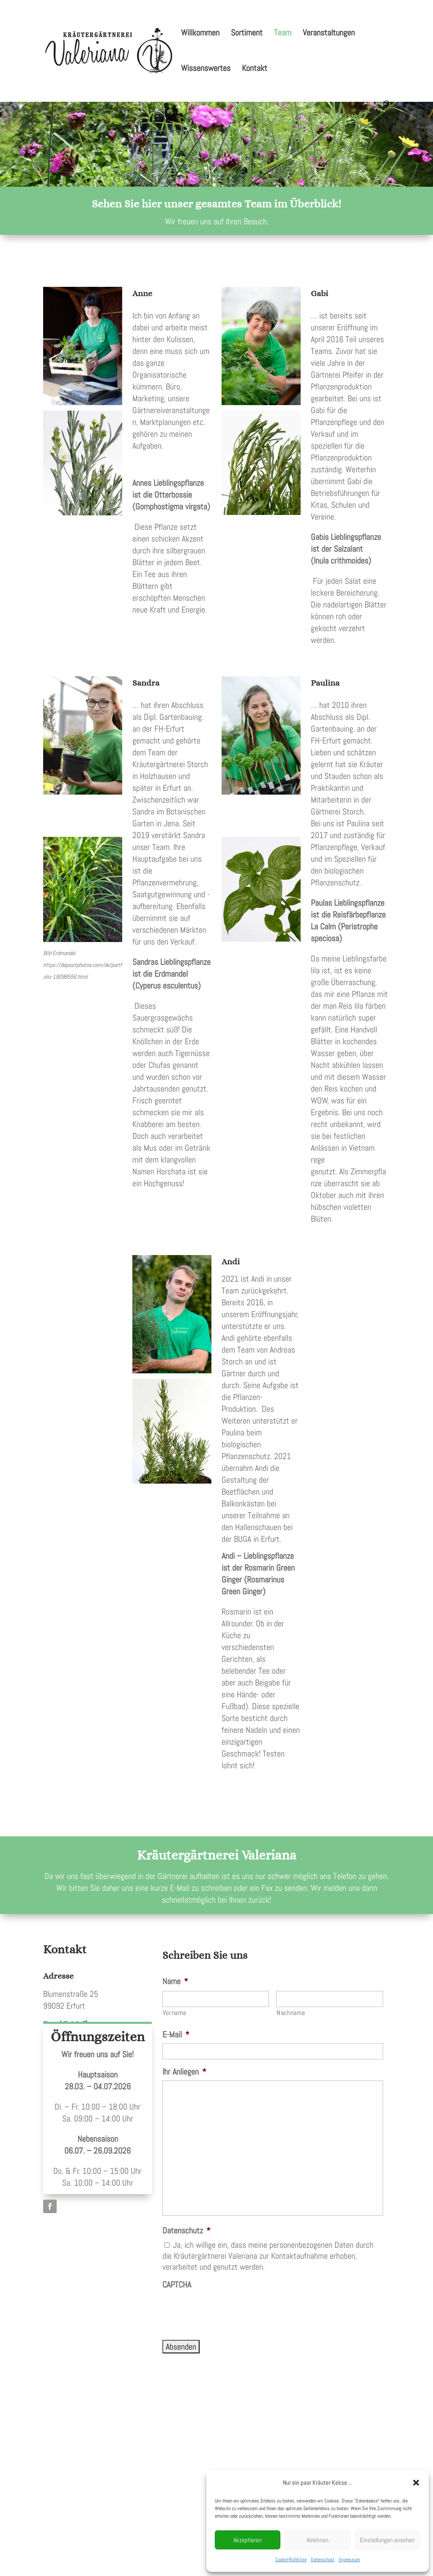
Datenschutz (322, 2559)
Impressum (349, 2559)
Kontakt (254, 69)
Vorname (174, 2012)
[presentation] (226, 2309)
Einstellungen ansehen (387, 2540)
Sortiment (247, 34)
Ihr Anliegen (184, 2071)
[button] (416, 2482)
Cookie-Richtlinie (291, 2559)
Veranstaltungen (329, 34)
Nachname (291, 2012)
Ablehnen (318, 2540)
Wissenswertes (205, 69)
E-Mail (175, 2034)
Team (282, 34)
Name (175, 1981)
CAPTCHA (176, 2284)
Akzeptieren (247, 2540)
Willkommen (200, 34)
